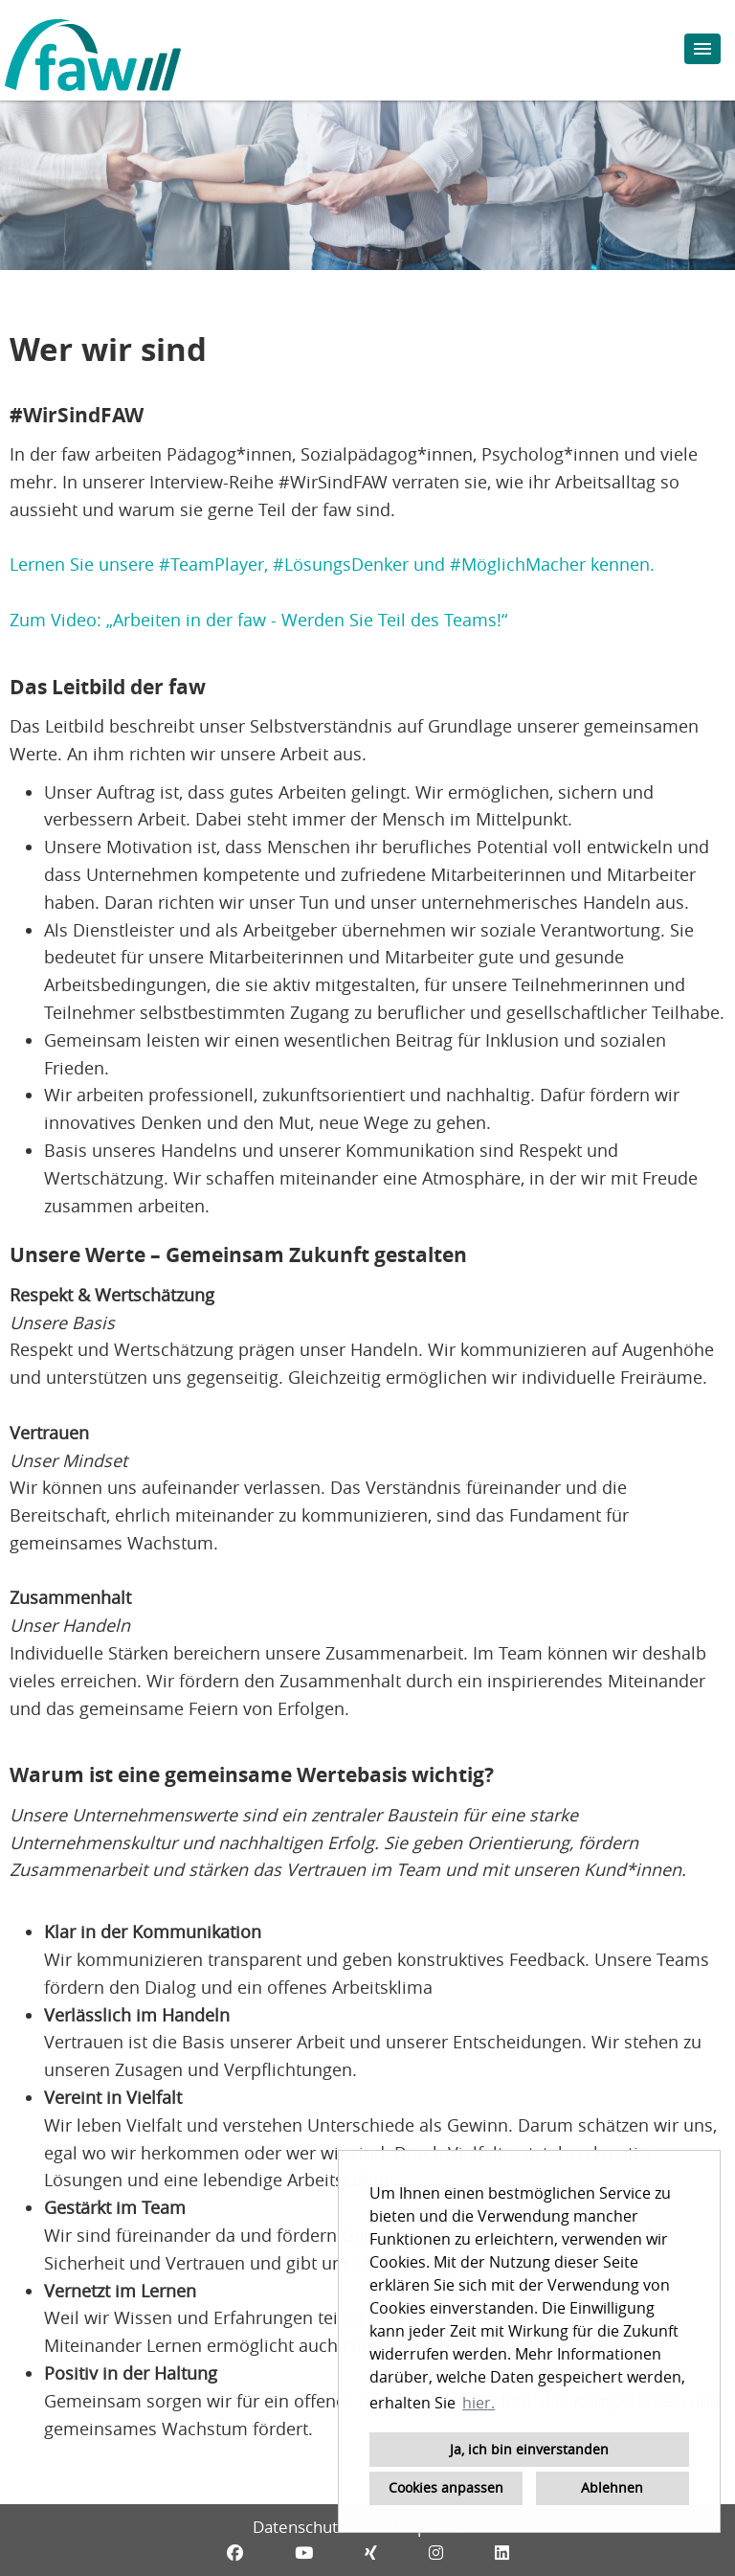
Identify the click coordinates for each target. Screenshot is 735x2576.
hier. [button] (478, 2402)
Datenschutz (299, 2527)
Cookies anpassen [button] (446, 2487)
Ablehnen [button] (612, 2487)
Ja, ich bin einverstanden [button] (529, 2449)
